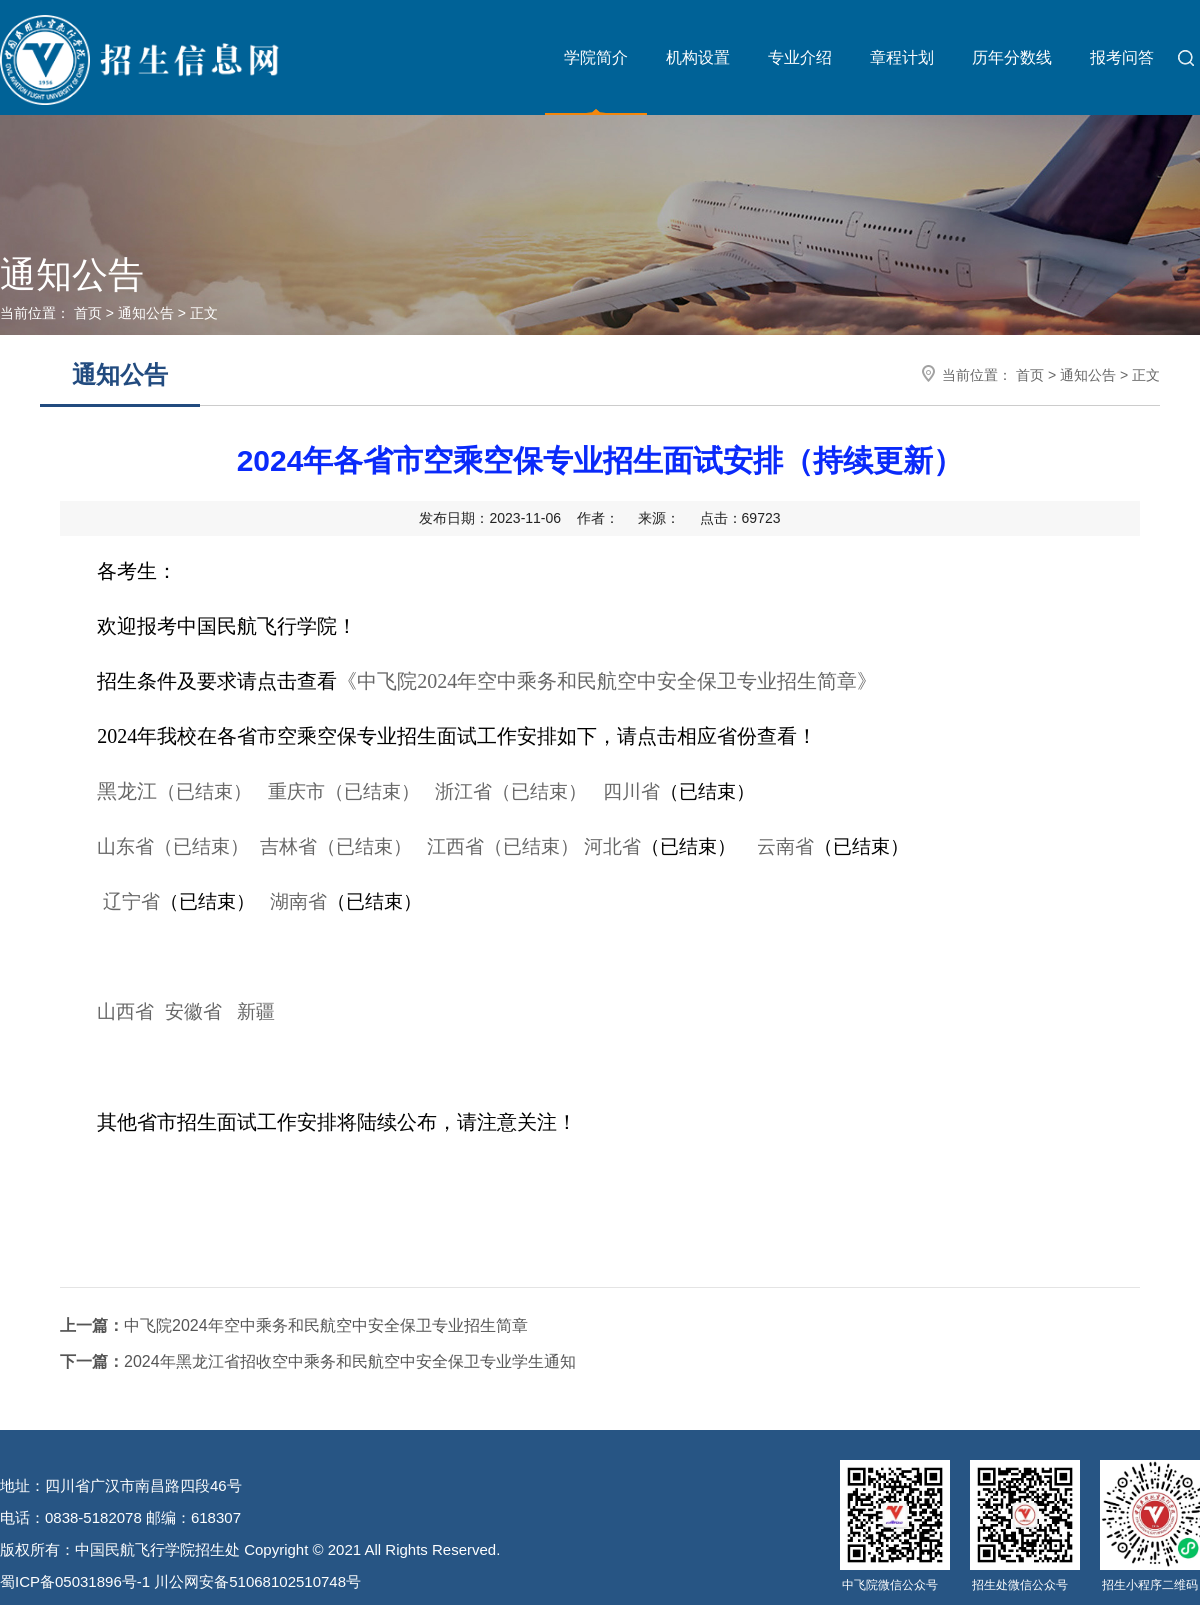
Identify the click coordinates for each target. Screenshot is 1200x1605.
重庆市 (344, 791)
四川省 (631, 791)
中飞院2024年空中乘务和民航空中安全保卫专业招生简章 (294, 1325)
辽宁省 (131, 901)
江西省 (503, 846)
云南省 (785, 846)
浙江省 (511, 791)
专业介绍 (800, 57)
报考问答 (1122, 57)
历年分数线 (1012, 57)
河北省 (612, 846)
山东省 (173, 846)
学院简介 (596, 57)
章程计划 (902, 57)
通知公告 (146, 313)
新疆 (256, 1011)
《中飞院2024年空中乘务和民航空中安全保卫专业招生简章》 (607, 681)
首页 (88, 313)
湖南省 (298, 901)
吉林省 (336, 846)
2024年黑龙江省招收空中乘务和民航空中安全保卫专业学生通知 (318, 1361)
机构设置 (698, 57)
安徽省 (193, 1011)
